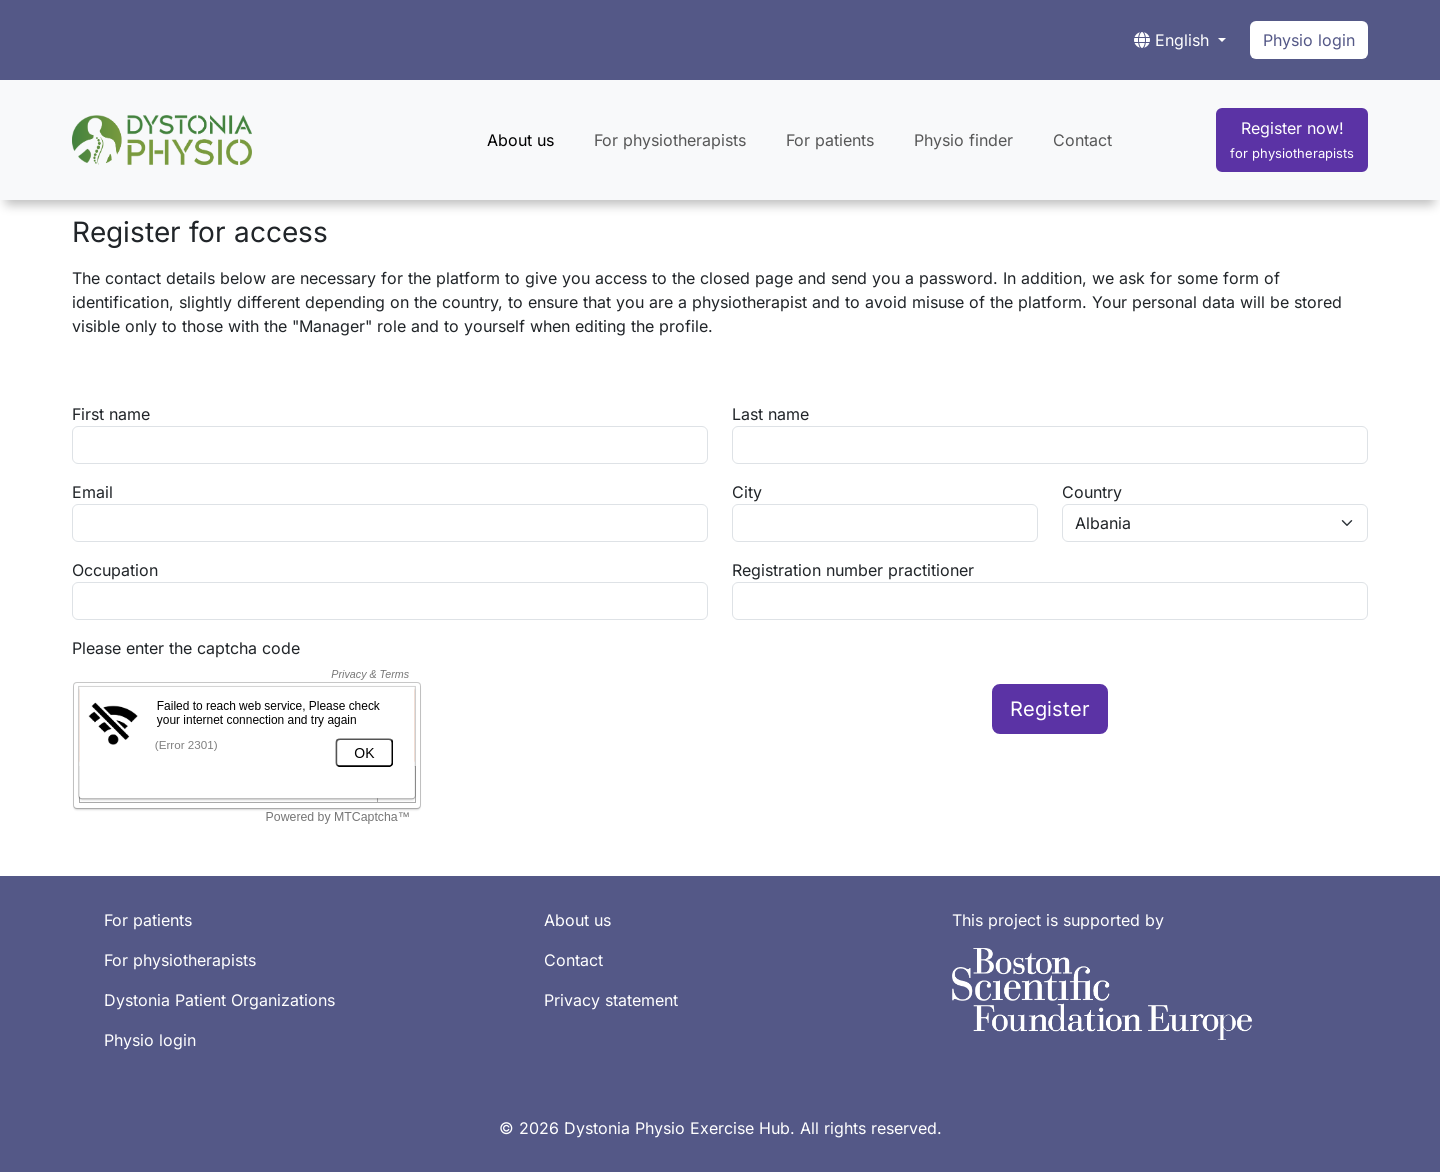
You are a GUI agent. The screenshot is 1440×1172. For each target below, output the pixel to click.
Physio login (1309, 40)
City (747, 492)
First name (111, 414)
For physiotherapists (670, 140)
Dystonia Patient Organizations (219, 1000)
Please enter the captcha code (186, 648)
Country (1092, 492)
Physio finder (963, 140)
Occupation (115, 570)
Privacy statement (611, 1000)
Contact (1082, 140)
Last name (770, 414)
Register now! (1292, 139)
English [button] (1174, 40)
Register (1050, 709)
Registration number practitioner (853, 570)
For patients (830, 140)
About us (520, 140)
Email (92, 492)
